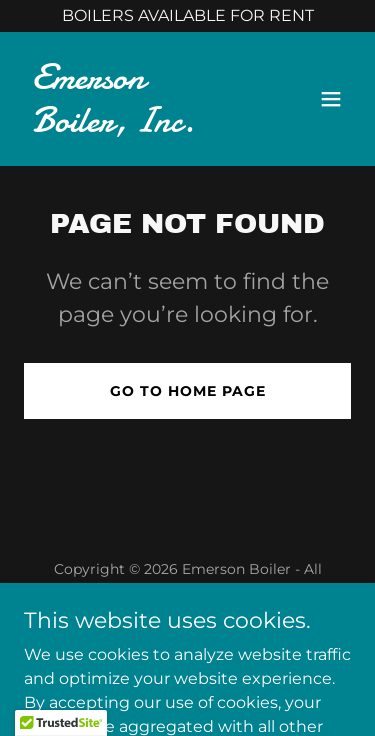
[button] (331, 99)
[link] (138, 126)
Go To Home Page (188, 391)
